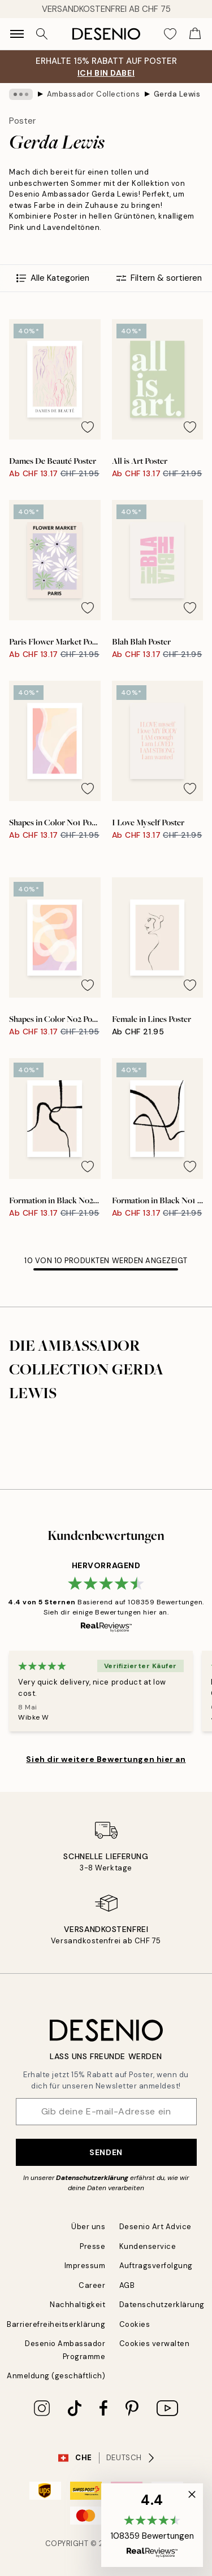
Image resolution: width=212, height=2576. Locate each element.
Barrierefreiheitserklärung (56, 2324)
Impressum (85, 2265)
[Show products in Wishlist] (170, 33)
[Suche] (41, 33)
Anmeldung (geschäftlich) (56, 2376)
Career (92, 2285)
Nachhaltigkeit (77, 2304)
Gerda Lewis (177, 94)
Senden (105, 2152)
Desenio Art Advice (155, 2226)
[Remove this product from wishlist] (88, 427)
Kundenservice (147, 2246)
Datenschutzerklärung (92, 2178)
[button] (152, 2525)
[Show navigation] (17, 33)
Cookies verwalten (154, 2343)
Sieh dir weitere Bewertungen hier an (105, 1759)
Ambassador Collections (93, 94)
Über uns (88, 2226)
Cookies (134, 2324)
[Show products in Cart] (195, 33)
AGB (127, 2285)
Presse (92, 2246)
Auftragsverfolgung (156, 2265)
